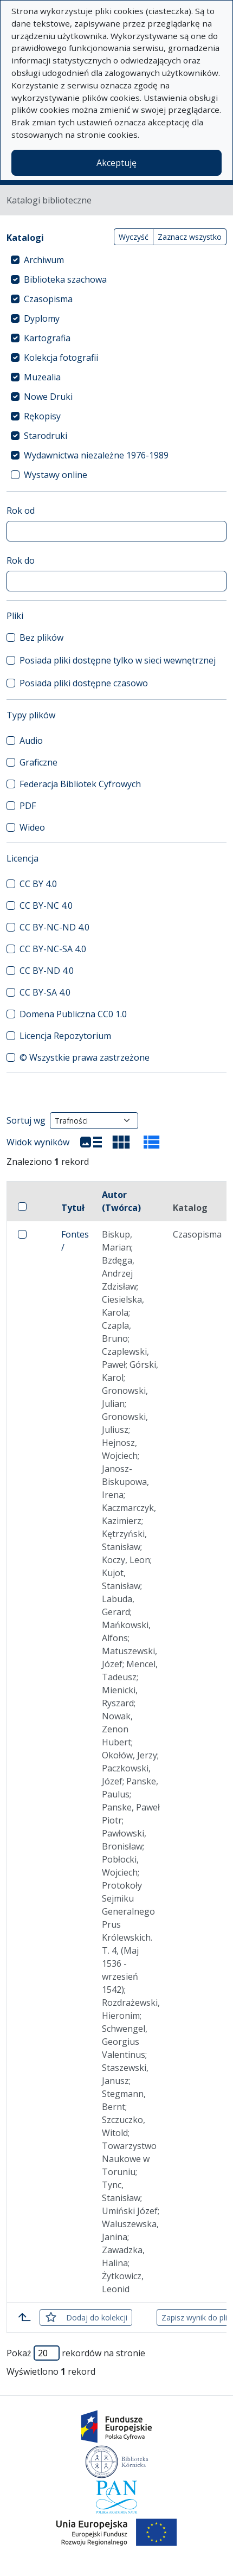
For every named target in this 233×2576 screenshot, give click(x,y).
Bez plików (41, 637)
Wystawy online (55, 475)
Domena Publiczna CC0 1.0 (73, 1014)
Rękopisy (42, 416)
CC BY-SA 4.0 (45, 992)
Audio (31, 741)
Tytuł (73, 1208)
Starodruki (45, 436)
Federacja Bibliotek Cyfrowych (80, 784)
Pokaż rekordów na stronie (76, 2353)
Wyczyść (133, 237)
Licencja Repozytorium (65, 1036)
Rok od (21, 511)
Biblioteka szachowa (65, 279)
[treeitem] (116, 259)
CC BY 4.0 (38, 884)
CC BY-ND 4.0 (47, 971)
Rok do (21, 560)
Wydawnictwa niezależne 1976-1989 (96, 455)
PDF (28, 806)
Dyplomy (42, 318)
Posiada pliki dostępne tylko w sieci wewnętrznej (118, 660)
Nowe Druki (48, 397)
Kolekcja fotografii (61, 358)
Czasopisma (48, 299)
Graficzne (38, 762)
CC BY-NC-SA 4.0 (53, 949)
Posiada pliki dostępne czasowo (84, 683)
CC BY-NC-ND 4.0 (54, 927)
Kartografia (47, 338)
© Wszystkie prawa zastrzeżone (85, 1057)
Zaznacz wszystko (190, 237)
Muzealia (42, 377)
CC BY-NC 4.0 (46, 905)
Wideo (32, 827)
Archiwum (44, 260)
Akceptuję (116, 163)
